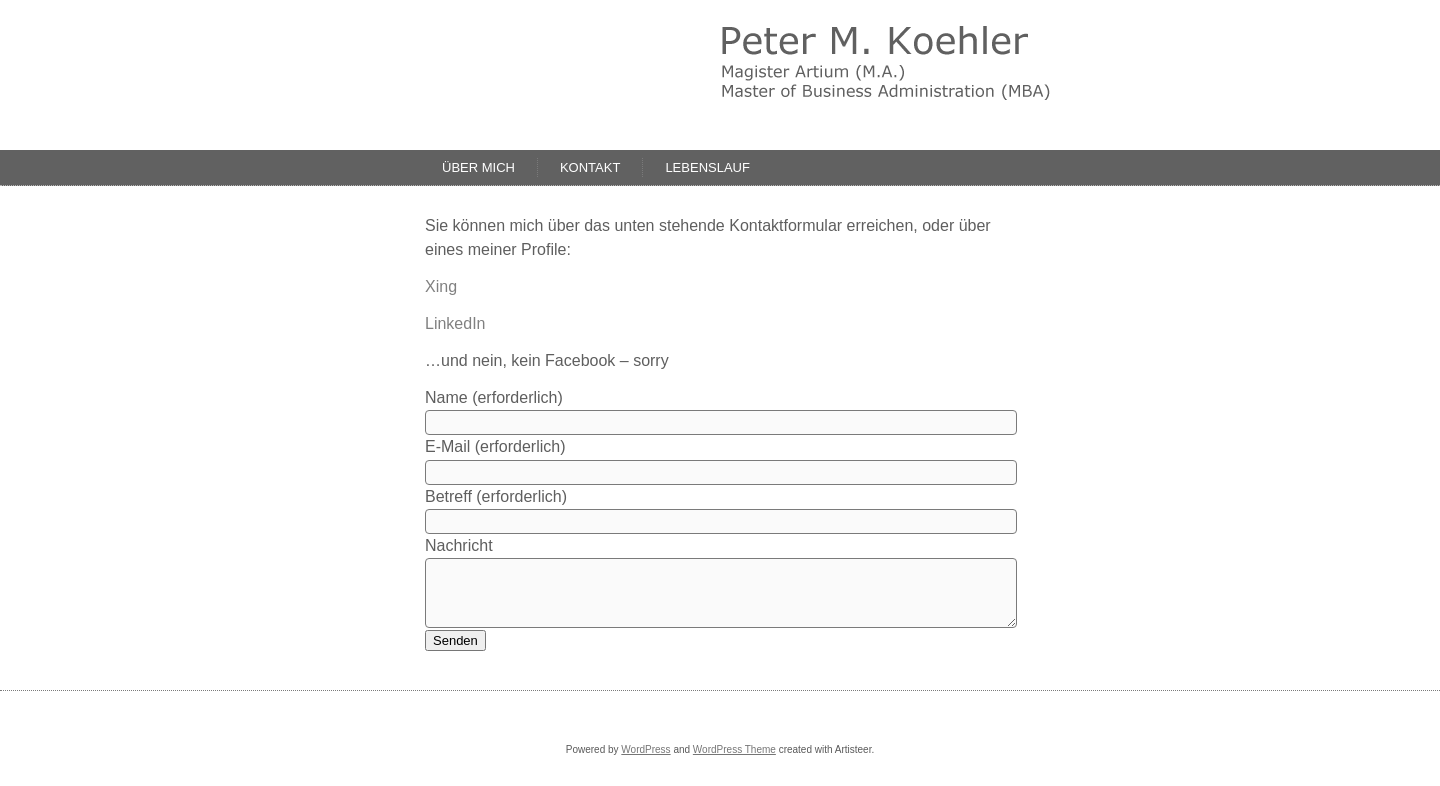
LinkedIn (455, 323)
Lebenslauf (707, 167)
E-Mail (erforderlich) (495, 446)
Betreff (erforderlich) (496, 496)
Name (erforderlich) (494, 397)
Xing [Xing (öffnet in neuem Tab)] (441, 286)
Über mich (478, 167)
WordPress (645, 749)
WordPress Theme (734, 749)
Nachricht (459, 545)
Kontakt (590, 167)
